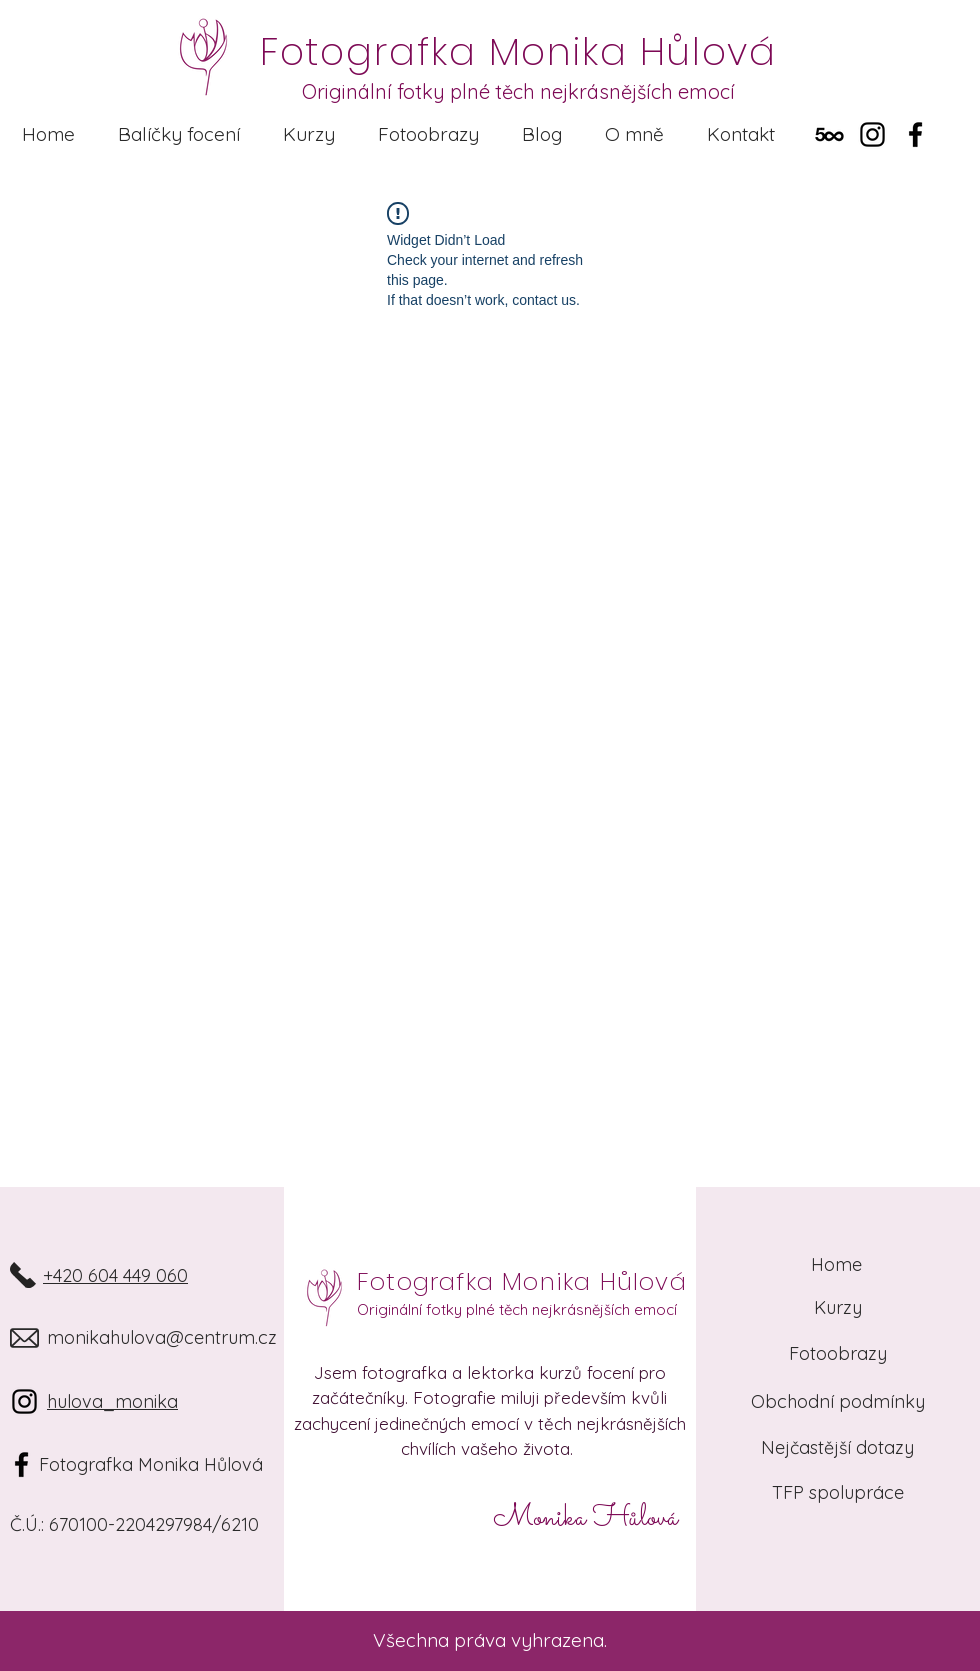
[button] (178, 134)
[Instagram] (872, 134)
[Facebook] (915, 134)
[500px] (829, 134)
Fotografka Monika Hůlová (522, 1281)
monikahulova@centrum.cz (162, 1337)
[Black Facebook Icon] (21, 1464)
